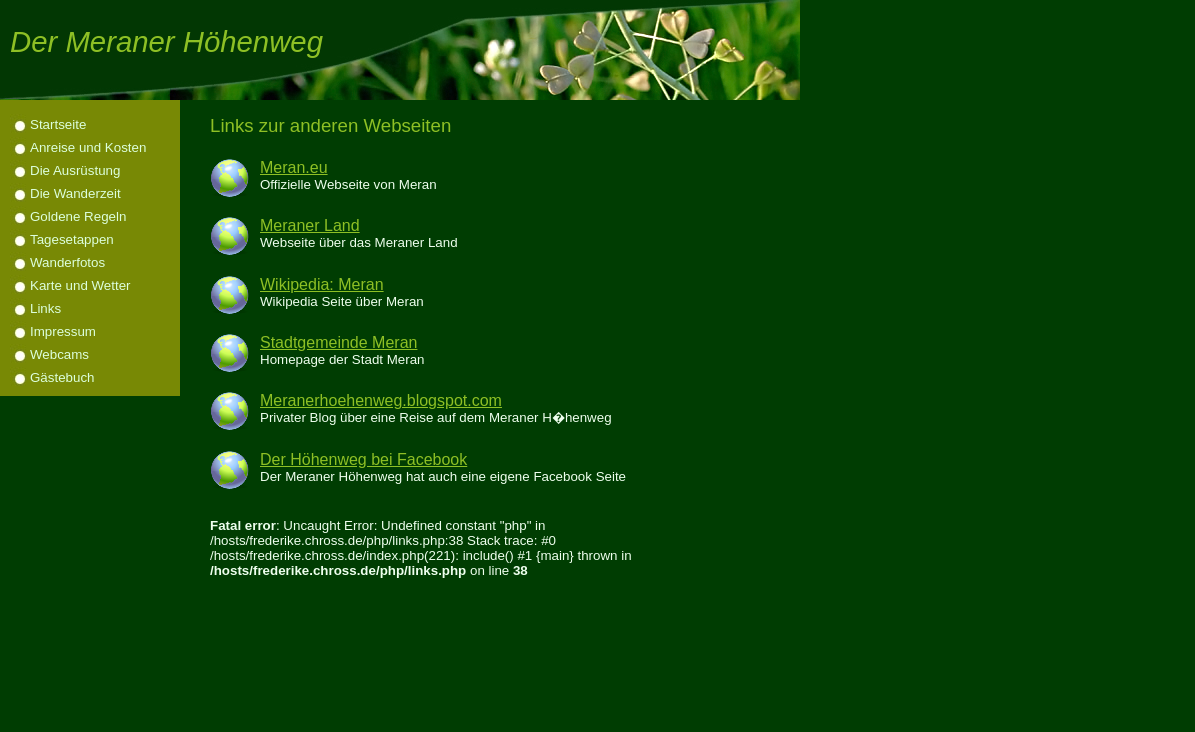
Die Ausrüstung (75, 170)
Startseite (58, 124)
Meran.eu (294, 167)
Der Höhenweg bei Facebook (363, 459)
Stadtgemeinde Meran (338, 342)
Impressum (63, 331)
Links (45, 308)
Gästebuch (62, 377)
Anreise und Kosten (88, 147)
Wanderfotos (67, 262)
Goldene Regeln (78, 216)
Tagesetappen (72, 239)
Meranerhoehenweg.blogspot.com (381, 400)
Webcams (59, 354)
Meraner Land (310, 225)
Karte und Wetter (80, 285)
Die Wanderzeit (75, 193)
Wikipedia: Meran (322, 284)
